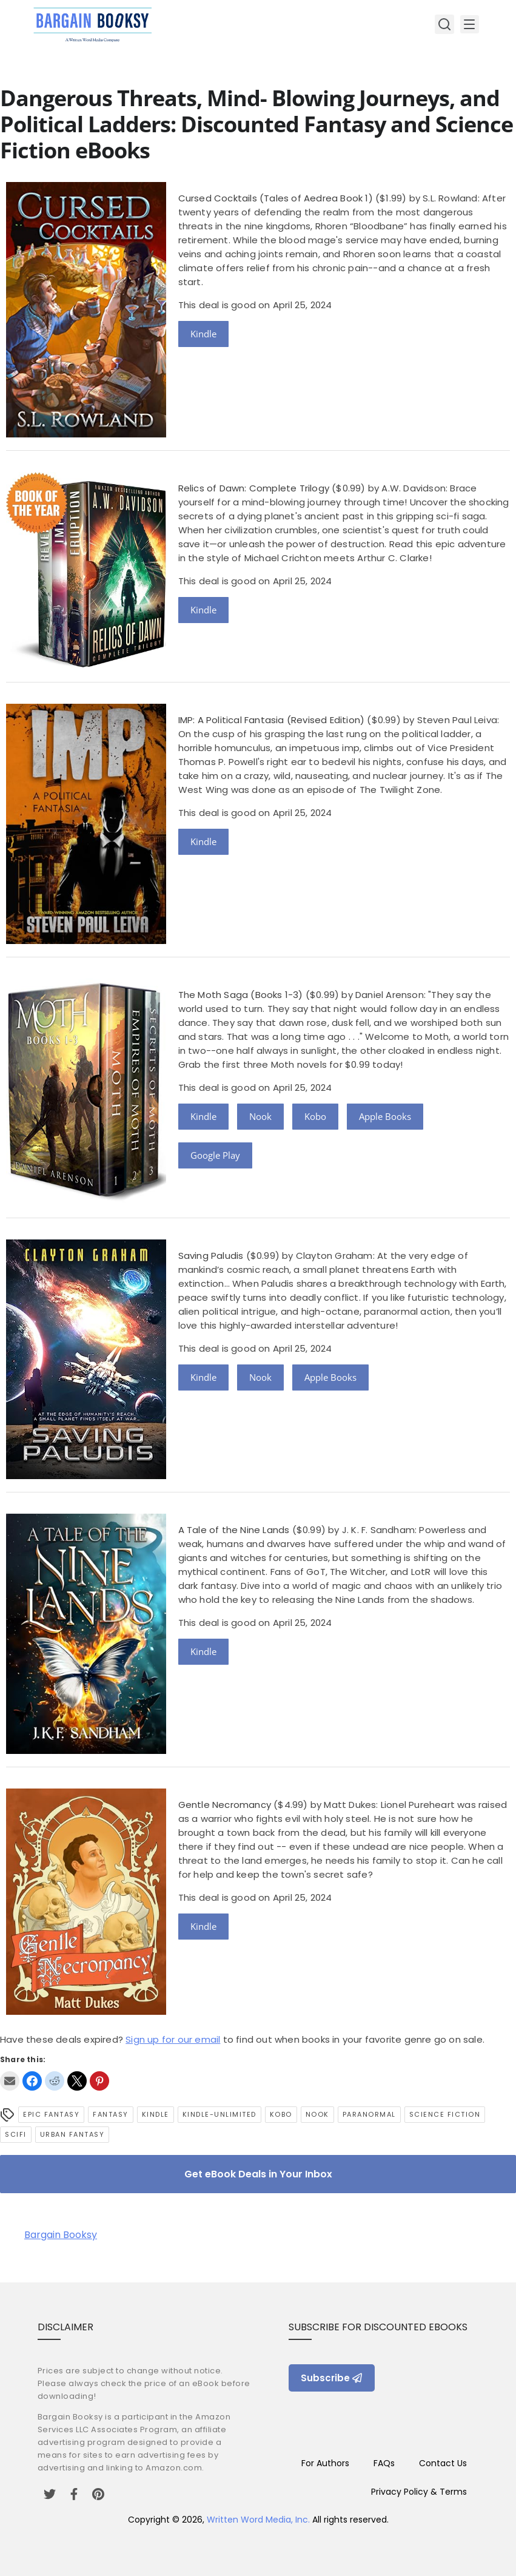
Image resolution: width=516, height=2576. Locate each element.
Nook (260, 1116)
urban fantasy (72, 2134)
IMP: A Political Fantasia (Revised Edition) (271, 719)
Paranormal (369, 2114)
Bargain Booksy (60, 2235)
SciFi (16, 2134)
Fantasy (111, 2114)
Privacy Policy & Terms (419, 2492)
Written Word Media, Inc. (258, 2520)
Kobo (315, 1116)
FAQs (384, 2463)
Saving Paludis (211, 1255)
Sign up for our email (173, 2039)
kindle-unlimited (219, 2114)
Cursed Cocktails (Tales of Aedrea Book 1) (275, 198)
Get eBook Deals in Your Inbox (258, 2174)
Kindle (203, 334)
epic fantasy (51, 2114)
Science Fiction (445, 2114)
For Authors (325, 2463)
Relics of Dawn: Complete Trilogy (253, 488)
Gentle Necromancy (224, 1804)
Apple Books (385, 1116)
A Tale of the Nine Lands (234, 1529)
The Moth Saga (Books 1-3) (240, 994)
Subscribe (332, 2378)
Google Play (215, 1155)
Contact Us (443, 2463)
